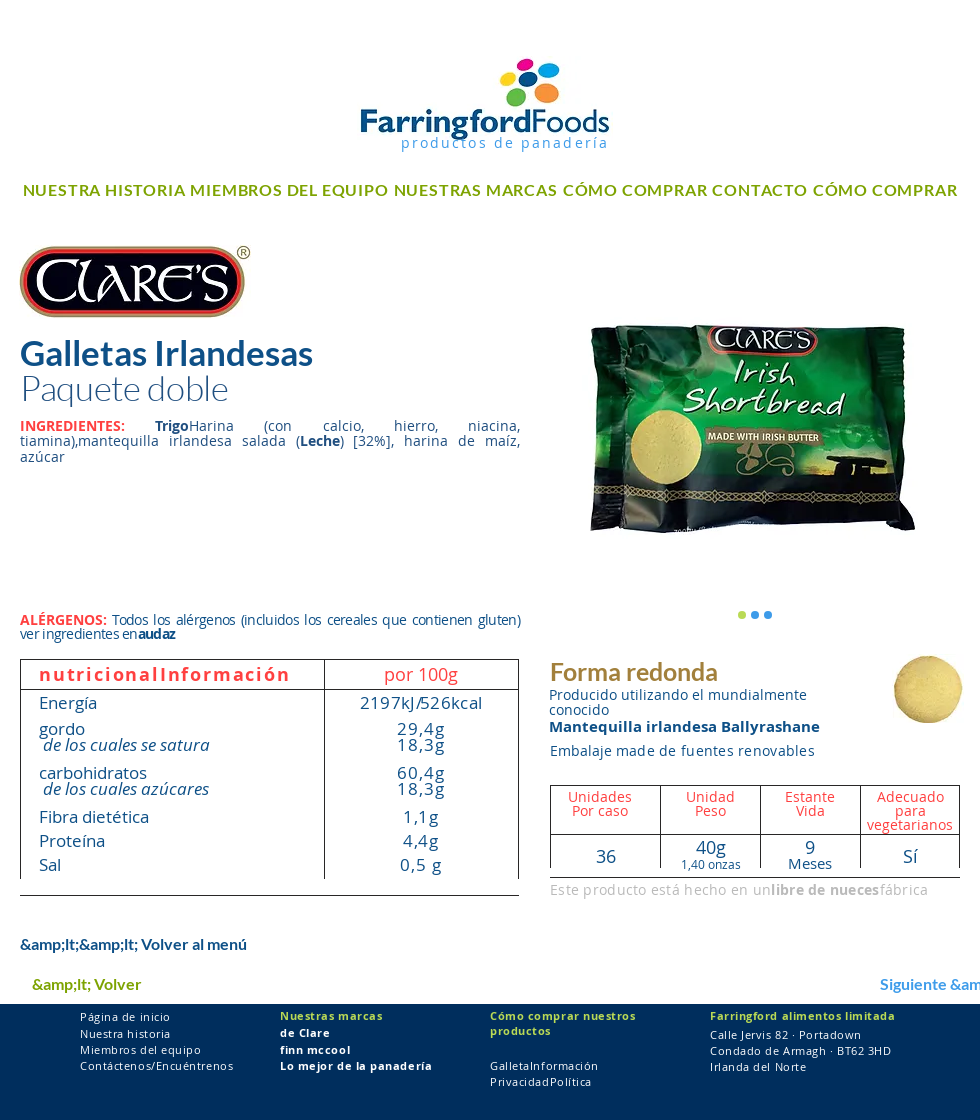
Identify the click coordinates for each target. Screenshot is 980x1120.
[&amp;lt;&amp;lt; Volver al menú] (133, 944)
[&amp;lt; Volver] (94, 984)
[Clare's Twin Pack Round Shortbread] (742, 615)
